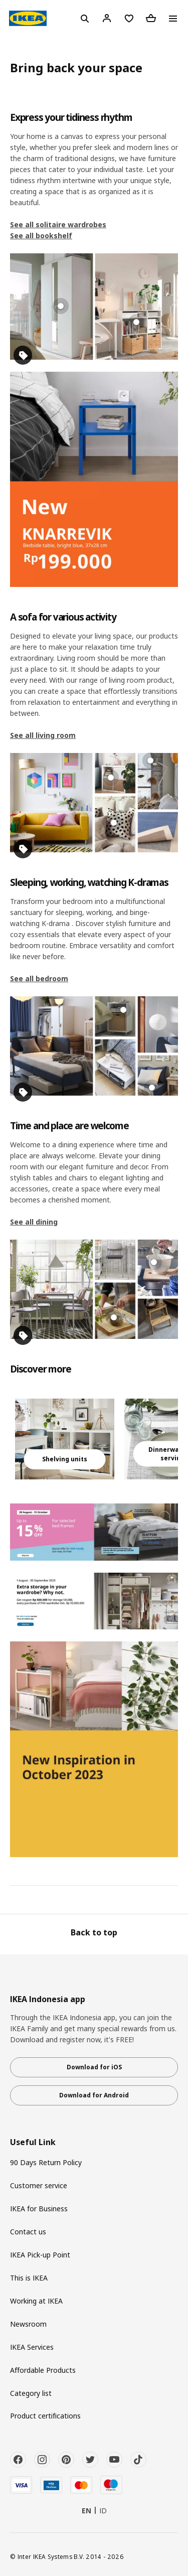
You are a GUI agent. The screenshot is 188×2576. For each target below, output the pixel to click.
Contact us (28, 2231)
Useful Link (33, 2142)
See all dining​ (34, 1222)
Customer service (38, 2185)
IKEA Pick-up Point (40, 2254)
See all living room (43, 735)
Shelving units (64, 1459)
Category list (31, 2393)
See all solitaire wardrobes (58, 224)
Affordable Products (43, 2370)
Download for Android (94, 2095)
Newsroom (28, 2324)
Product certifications (45, 2415)
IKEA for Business (39, 2208)
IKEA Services (32, 2347)
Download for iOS (94, 2067)
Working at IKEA (36, 2301)
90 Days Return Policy (46, 2162)
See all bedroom (39, 978)
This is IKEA (29, 2278)
